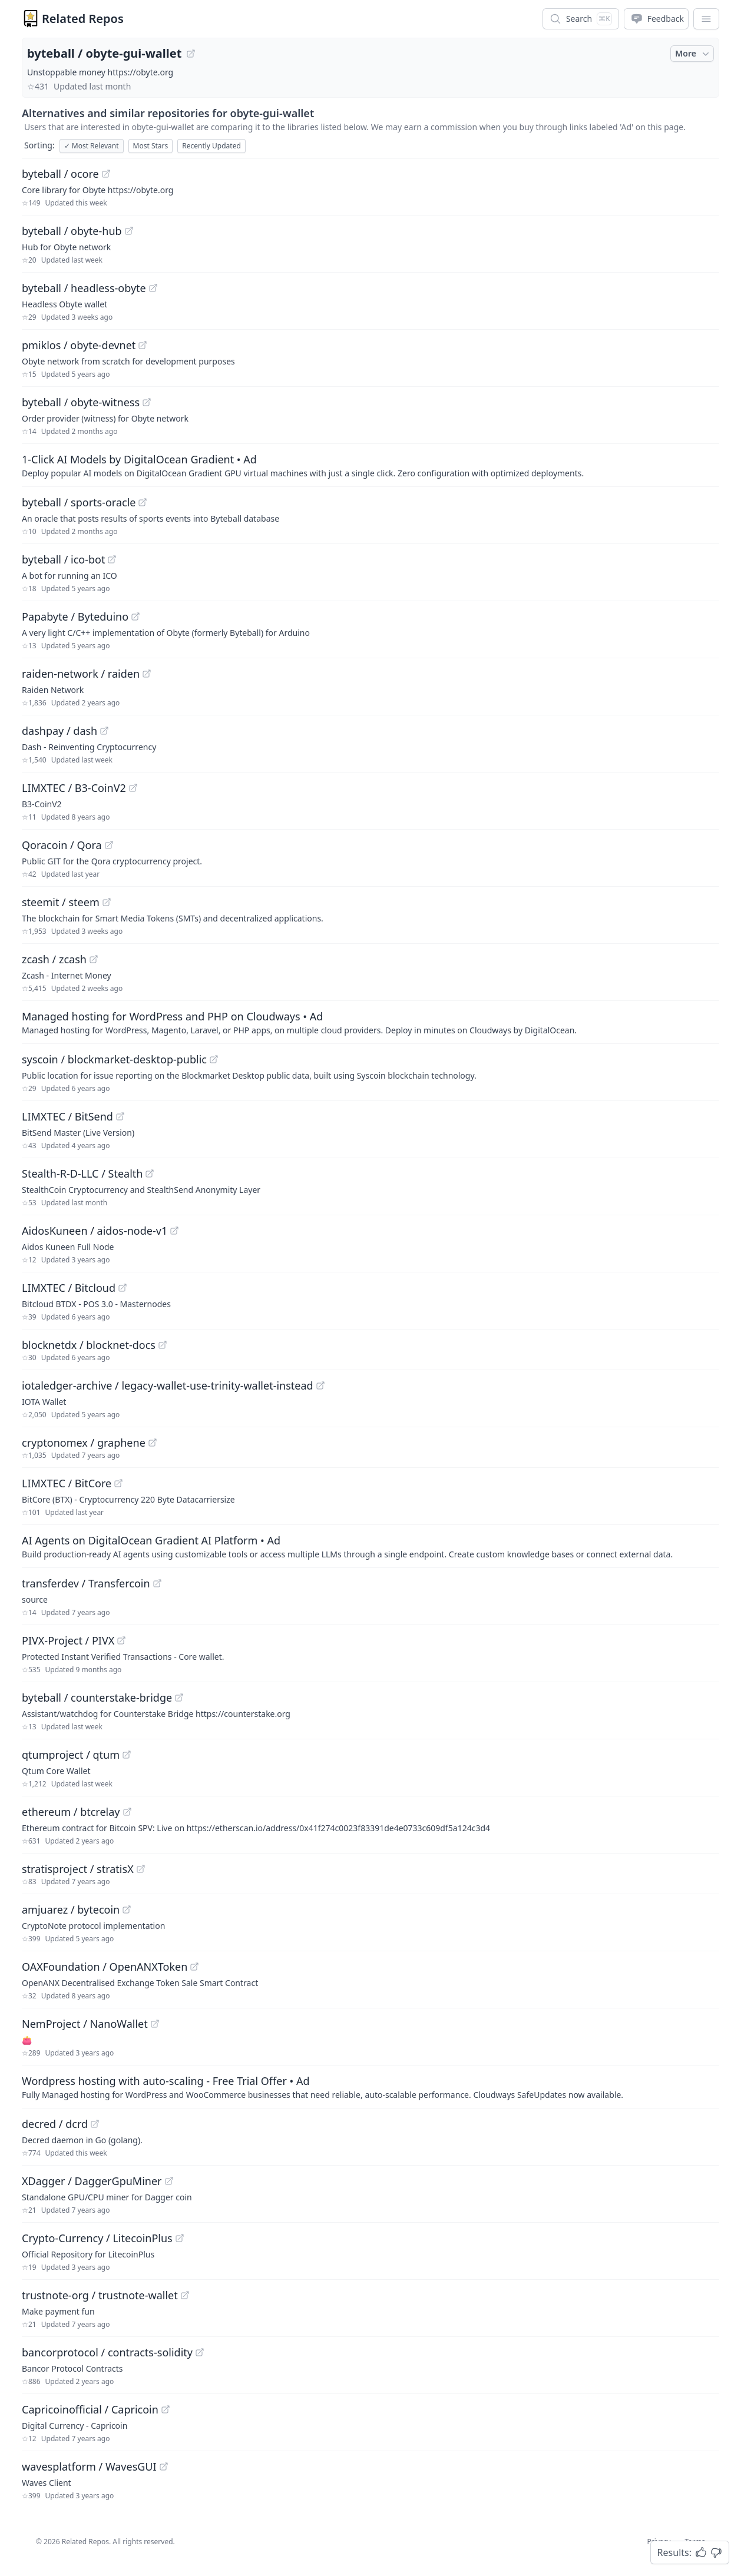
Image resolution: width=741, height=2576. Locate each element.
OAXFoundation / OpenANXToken (104, 1967)
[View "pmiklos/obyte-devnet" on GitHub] (142, 345)
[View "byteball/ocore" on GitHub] (106, 173)
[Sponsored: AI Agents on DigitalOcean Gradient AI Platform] (370, 1546)
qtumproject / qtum (71, 1755)
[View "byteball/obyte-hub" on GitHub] (129, 231)
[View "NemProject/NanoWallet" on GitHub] (155, 2023)
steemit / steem (61, 902)
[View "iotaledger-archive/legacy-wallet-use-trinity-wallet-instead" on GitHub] (320, 1385)
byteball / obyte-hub (72, 231)
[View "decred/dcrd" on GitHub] (95, 2124)
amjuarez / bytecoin (71, 1909)
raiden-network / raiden (81, 674)
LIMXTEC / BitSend (67, 1116)
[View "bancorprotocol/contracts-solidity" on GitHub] (199, 2352)
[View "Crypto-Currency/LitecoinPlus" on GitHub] (179, 2238)
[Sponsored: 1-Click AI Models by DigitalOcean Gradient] (370, 465)
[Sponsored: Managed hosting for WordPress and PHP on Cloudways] (370, 1022)
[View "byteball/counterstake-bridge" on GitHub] (179, 1697)
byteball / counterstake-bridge (97, 1697)
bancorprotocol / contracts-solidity (107, 2352)
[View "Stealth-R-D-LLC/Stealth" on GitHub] (149, 1173)
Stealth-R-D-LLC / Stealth (82, 1173)
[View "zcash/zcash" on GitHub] (93, 959)
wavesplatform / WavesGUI (89, 2466)
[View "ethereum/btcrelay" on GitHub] (127, 1811)
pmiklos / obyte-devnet (78, 345)
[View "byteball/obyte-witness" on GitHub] (146, 402)
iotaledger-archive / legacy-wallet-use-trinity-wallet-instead (167, 1385)
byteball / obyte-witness (81, 402)
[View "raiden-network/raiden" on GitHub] (146, 673)
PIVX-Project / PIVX (68, 1640)
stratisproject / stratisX (78, 1869)
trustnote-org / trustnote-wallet (100, 2295)
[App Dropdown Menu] (706, 18)
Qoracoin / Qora (62, 845)
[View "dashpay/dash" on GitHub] (104, 730)
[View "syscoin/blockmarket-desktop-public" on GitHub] (214, 1059)
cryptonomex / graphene (83, 1442)
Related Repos (83, 18)
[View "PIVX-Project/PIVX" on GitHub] (121, 1640)
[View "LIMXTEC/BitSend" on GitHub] (120, 1116)
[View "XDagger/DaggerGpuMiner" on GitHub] (169, 2181)
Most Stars (150, 146)
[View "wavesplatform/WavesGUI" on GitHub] (163, 2466)
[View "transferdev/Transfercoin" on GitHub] (157, 1583)
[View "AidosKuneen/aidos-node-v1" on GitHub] (174, 1230)
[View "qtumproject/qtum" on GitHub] (126, 1754)
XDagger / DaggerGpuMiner (92, 2181)
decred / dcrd (55, 2124)
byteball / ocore (60, 174)
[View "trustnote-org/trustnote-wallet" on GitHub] (185, 2295)
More (693, 53)
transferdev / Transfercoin (86, 1583)
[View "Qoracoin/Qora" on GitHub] (109, 845)
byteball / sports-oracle (78, 502)
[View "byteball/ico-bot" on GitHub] (112, 559)
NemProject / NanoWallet (85, 2024)
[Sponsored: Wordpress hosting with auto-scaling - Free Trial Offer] (370, 2087)
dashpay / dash (59, 731)
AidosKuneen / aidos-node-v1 (94, 1231)
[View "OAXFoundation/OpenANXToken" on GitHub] (194, 1966)
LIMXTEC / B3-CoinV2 (74, 788)
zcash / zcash (54, 959)
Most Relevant (91, 146)
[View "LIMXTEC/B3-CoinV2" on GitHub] (133, 788)
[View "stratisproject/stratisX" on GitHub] (140, 1869)
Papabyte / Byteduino (75, 616)
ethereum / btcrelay (71, 1812)
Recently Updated (211, 146)
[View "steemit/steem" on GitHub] (106, 902)
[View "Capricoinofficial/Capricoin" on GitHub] (165, 2409)
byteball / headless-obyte (84, 288)
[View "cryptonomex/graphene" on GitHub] (152, 1442)
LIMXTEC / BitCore (66, 1483)
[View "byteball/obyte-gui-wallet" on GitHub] (191, 53)
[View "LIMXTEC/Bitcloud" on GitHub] (122, 1287)
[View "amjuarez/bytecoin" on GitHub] (126, 1909)
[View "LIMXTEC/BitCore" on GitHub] (118, 1483)
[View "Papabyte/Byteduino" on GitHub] (135, 616)
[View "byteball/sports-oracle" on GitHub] (142, 502)
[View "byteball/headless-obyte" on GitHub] (153, 288)
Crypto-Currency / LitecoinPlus (97, 2238)
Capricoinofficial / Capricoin (90, 2409)
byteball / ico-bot (63, 559)
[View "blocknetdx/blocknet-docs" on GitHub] (162, 1345)
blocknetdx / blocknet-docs (89, 1345)
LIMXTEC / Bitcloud (68, 1288)
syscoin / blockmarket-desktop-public (114, 1059)
